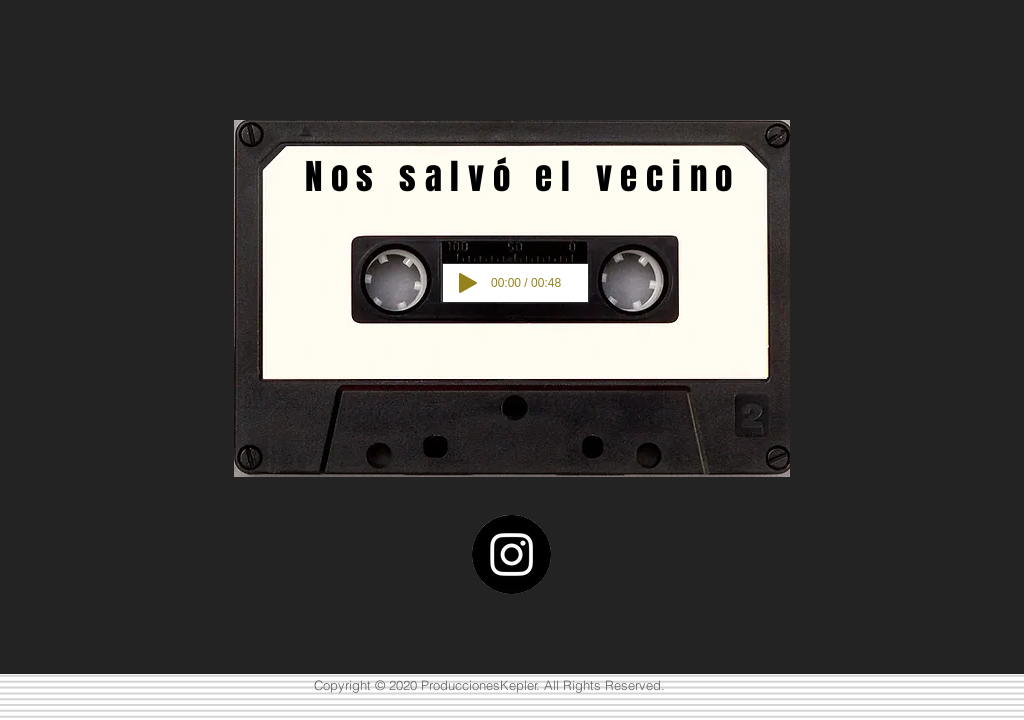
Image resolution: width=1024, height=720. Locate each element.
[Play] (468, 283)
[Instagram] (511, 554)
